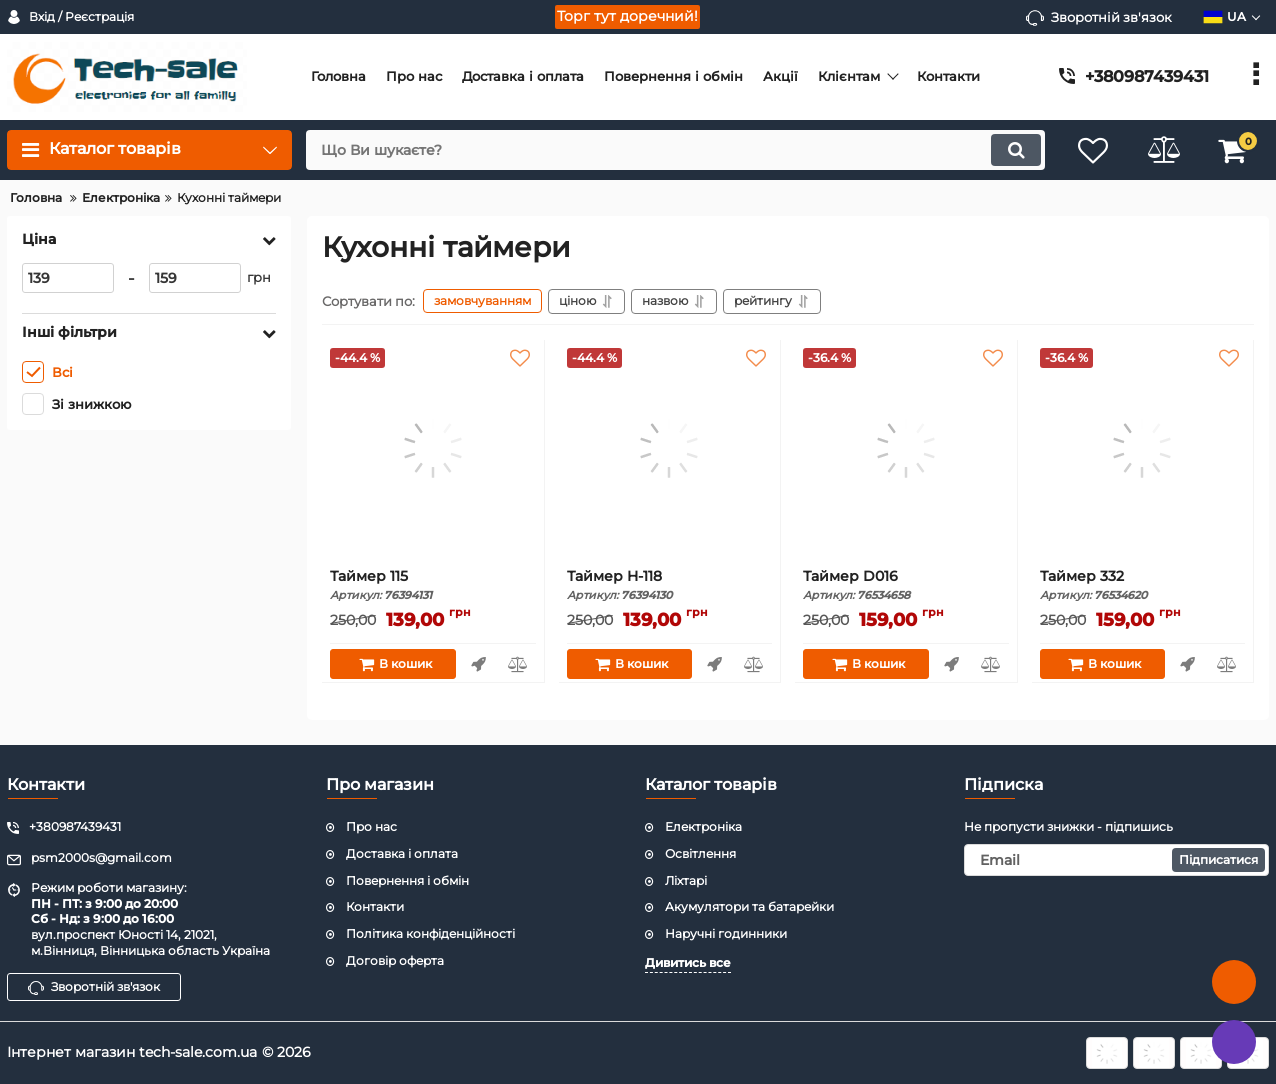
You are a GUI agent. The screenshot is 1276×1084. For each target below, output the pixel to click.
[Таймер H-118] (670, 448)
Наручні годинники (726, 933)
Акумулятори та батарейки (749, 906)
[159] (195, 278)
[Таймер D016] (906, 448)
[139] (68, 278)
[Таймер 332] (1143, 448)
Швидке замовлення (478, 664)
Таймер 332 (1143, 585)
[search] (675, 150)
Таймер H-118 (670, 585)
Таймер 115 (433, 585)
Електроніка (703, 826)
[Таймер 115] (433, 448)
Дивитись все (688, 962)
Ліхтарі (686, 880)
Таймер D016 (906, 585)
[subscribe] (1116, 860)
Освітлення (700, 853)
